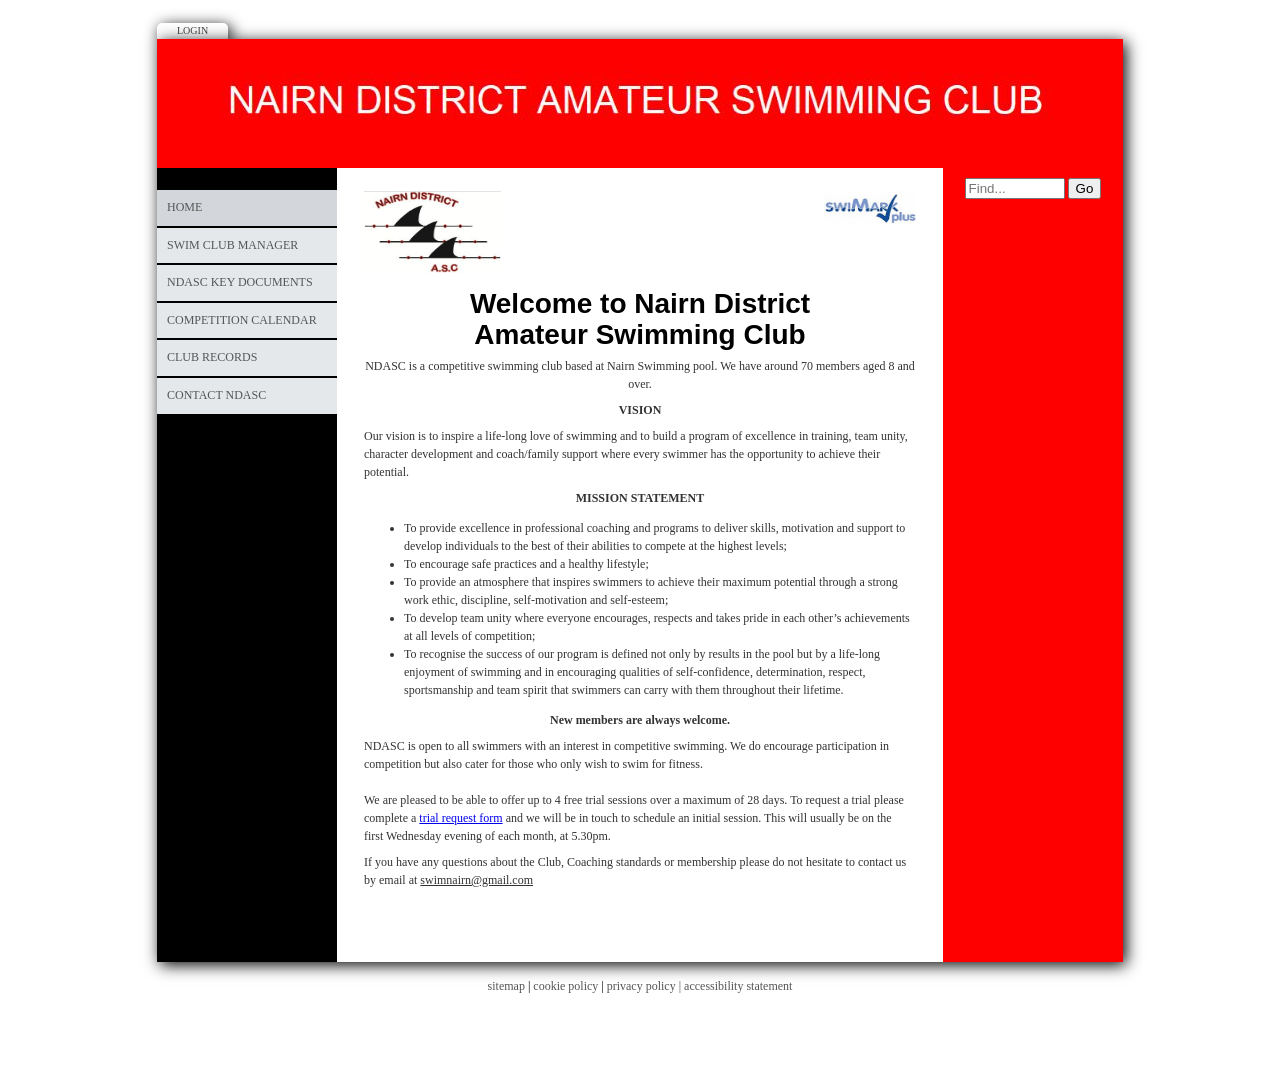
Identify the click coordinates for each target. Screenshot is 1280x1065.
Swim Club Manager (232, 245)
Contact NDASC (216, 395)
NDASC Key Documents (240, 282)
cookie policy (565, 986)
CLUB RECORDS (212, 357)
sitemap (506, 986)
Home (184, 207)
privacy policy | (645, 986)
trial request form (460, 818)
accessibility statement (738, 986)
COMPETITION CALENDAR (242, 320)
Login (192, 30)
